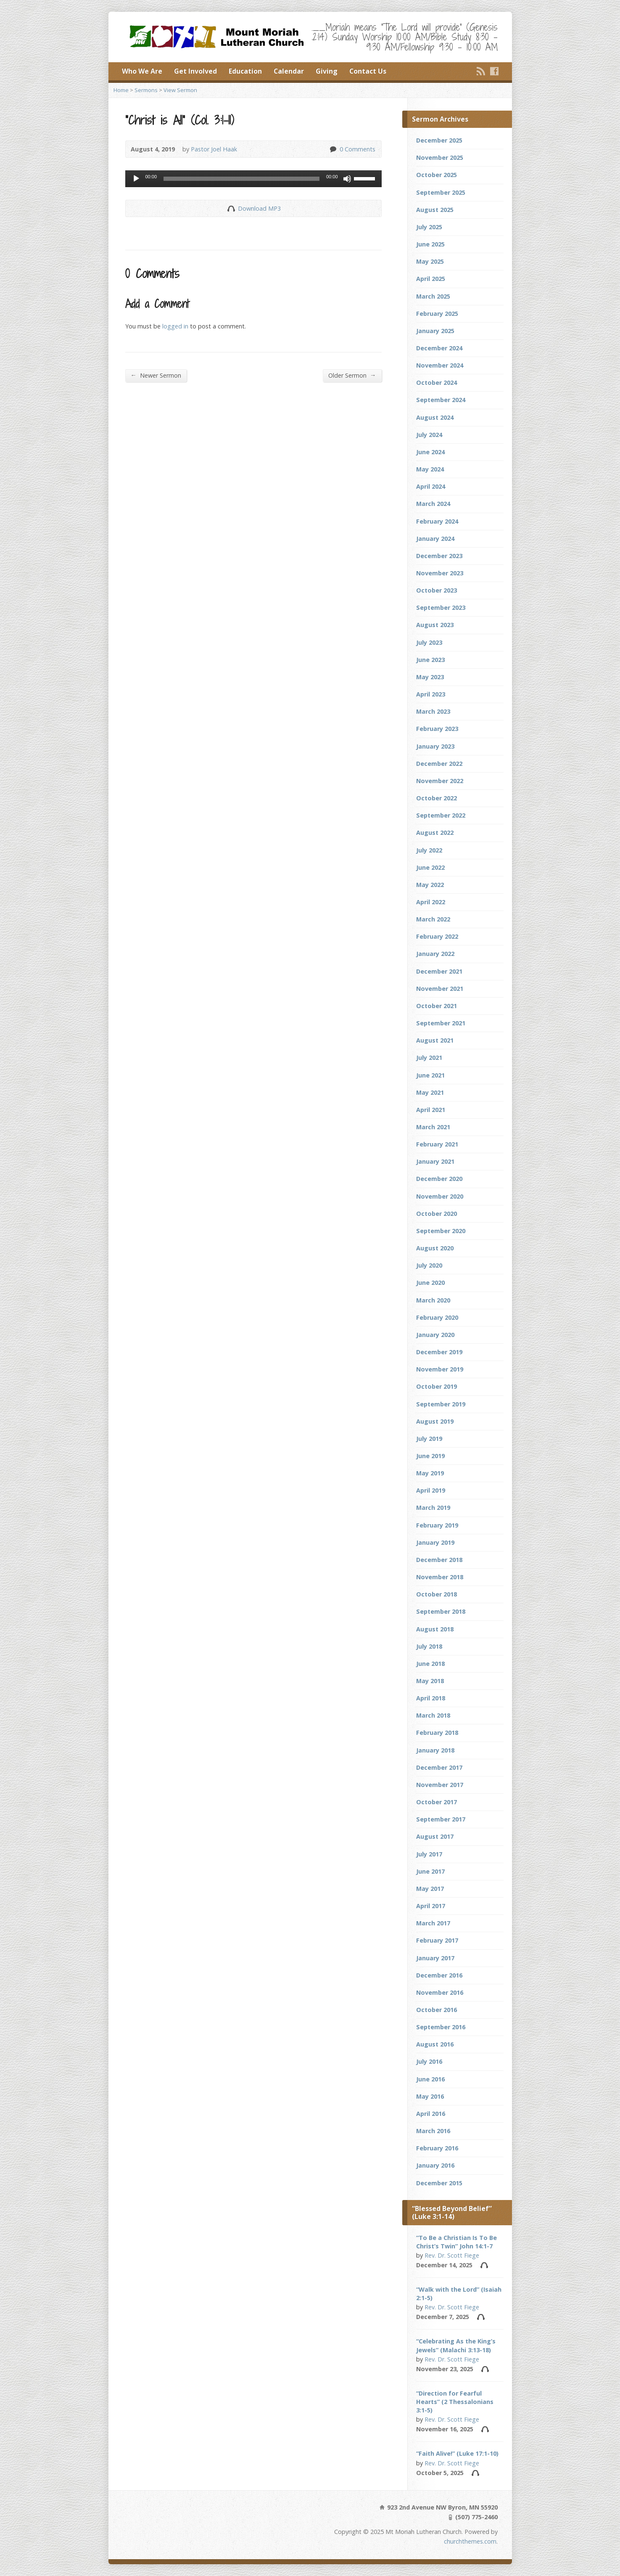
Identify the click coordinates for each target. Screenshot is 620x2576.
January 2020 (435, 1335)
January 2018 (435, 1750)
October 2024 (436, 383)
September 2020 (440, 1231)
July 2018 (429, 1646)
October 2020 (436, 1214)
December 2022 (439, 764)
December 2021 (439, 971)
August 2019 (435, 1421)
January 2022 (435, 954)
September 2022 (440, 815)
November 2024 (439, 365)
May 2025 (430, 261)
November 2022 (439, 781)
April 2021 (430, 1110)
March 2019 (433, 1508)
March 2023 (433, 711)
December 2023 (439, 556)
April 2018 (430, 1698)
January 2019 (435, 1542)
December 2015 (439, 2183)
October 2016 (436, 2010)
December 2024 (439, 348)
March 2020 (433, 1300)
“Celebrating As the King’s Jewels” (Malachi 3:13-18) (456, 2345)
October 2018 (436, 1594)
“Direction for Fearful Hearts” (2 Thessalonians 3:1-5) (454, 2401)
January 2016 (435, 2165)
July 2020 (429, 1265)
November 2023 (439, 573)
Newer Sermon (156, 375)
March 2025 (433, 296)
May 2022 (430, 885)
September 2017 (440, 1819)
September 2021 (440, 1023)
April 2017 (430, 1906)
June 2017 (430, 1871)
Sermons (146, 90)
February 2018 (437, 1733)
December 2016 (439, 1975)
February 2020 (437, 1317)
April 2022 (430, 902)
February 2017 (437, 1940)
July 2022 (429, 850)
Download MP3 (259, 208)
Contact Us (367, 71)
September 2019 (440, 1404)
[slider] (241, 179)
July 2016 (429, 2061)
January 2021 (435, 1161)
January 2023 (435, 746)
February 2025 (437, 314)
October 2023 (436, 590)
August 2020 (435, 1248)
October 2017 (436, 1802)
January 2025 (435, 331)
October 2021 (436, 1006)
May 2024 (430, 469)
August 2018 (435, 1629)
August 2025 (435, 210)
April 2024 (430, 486)
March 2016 (433, 2131)
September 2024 (440, 400)
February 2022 (437, 936)
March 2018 (433, 1715)
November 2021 (439, 989)
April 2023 (430, 694)
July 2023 (429, 642)
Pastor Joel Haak (214, 149)
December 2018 (439, 1560)
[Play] (136, 179)
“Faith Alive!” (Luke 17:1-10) (457, 2453)
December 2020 (439, 1179)
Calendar (289, 71)
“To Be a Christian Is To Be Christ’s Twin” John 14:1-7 (456, 2242)
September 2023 (440, 608)
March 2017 (433, 1923)
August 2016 (435, 2044)
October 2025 (436, 175)
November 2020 (439, 1196)
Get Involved (195, 71)
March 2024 (433, 504)
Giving (327, 71)
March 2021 (433, 1127)
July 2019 (429, 1439)
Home (121, 90)
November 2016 (439, 1992)
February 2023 (437, 729)
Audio (484, 2265)
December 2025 (439, 140)
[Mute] (347, 179)
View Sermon (180, 90)
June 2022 (430, 867)
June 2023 (430, 660)
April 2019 (430, 1490)
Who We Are (142, 71)
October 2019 (436, 1386)
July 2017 (429, 1854)
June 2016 (430, 2079)
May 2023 (430, 677)
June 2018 (430, 1664)
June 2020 (430, 1283)
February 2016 (437, 2148)
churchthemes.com (470, 2541)
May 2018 (430, 1681)
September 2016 (440, 2027)
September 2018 (440, 1611)
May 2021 (430, 1092)
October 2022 (436, 798)
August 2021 (435, 1040)
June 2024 (430, 452)
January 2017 (435, 1958)
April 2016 (430, 2114)
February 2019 (437, 1525)
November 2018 (439, 1577)
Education (245, 71)
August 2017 (435, 1836)
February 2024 (437, 521)
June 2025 (430, 244)
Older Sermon (352, 375)
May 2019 (430, 1473)
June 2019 (430, 1456)
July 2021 (429, 1058)
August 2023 (435, 625)
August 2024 (435, 417)
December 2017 (439, 1767)
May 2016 (430, 2096)
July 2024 (429, 435)
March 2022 (433, 919)
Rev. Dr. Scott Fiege (452, 2255)
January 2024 (435, 539)
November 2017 (439, 1785)
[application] (253, 178)
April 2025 (430, 279)
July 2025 (429, 227)
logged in (175, 326)
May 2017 (430, 1889)
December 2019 (439, 1352)
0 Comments (333, 149)
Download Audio (231, 208)
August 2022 (435, 833)
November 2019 (439, 1369)
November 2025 (439, 157)
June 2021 (430, 1075)
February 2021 (437, 1144)
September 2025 (440, 192)
